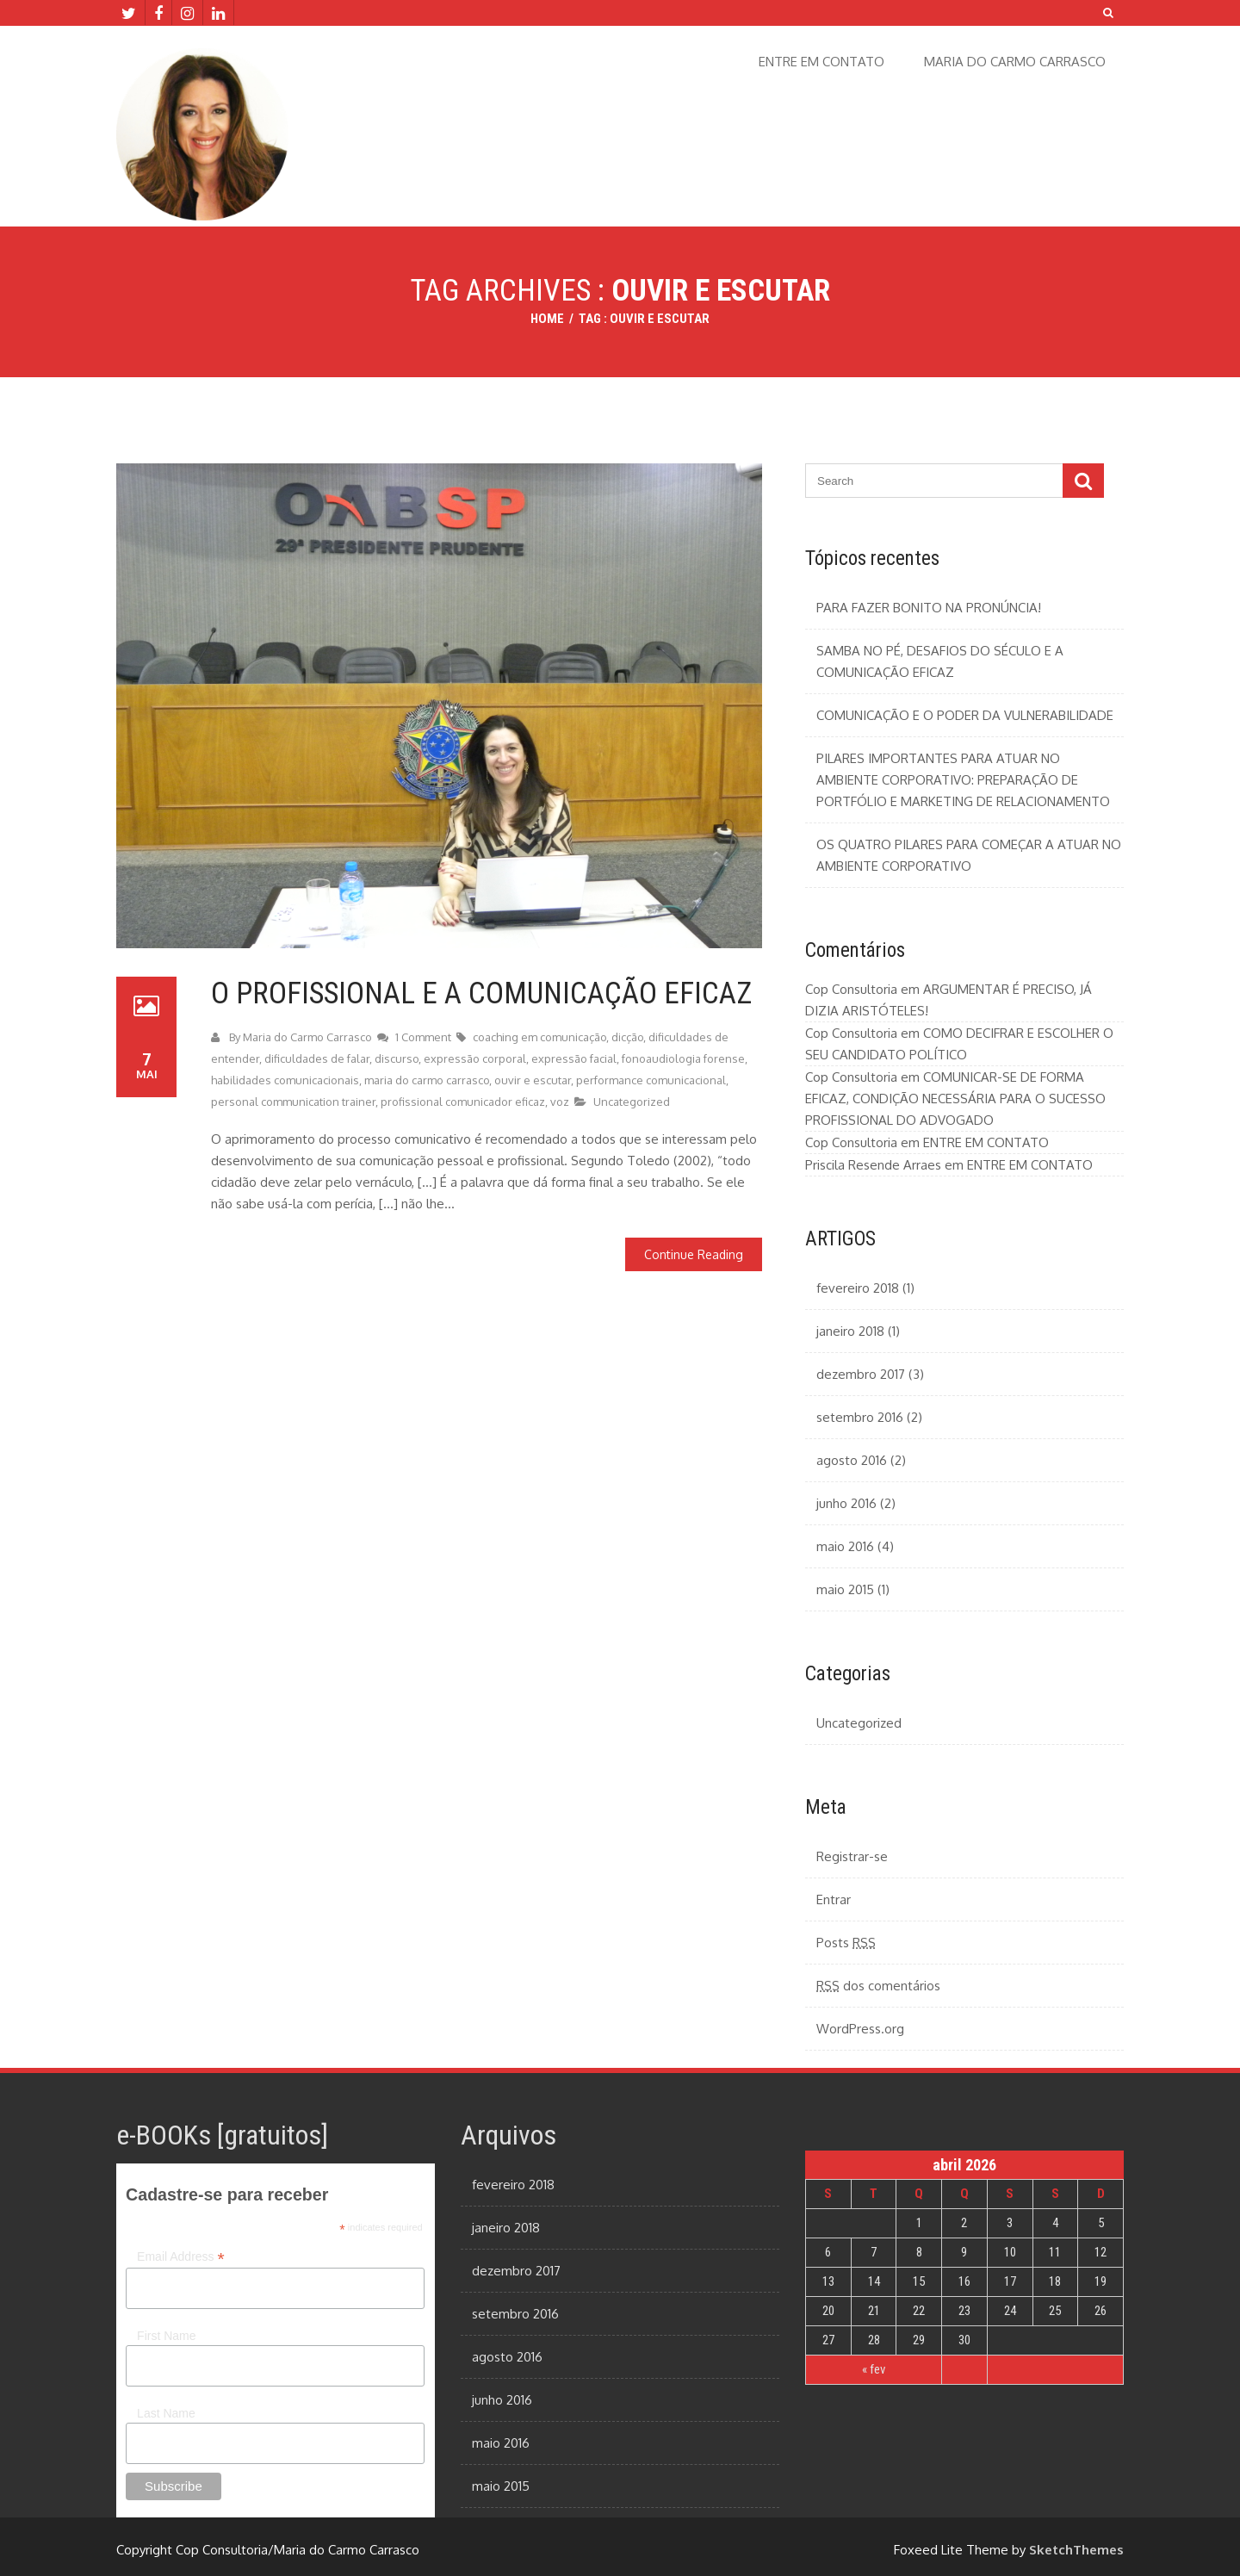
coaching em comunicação (539, 1037)
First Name (166, 2336)
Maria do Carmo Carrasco (307, 1037)
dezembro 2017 (860, 1374)
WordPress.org (860, 2028)
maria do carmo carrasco (426, 1080)
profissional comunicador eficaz (463, 1101)
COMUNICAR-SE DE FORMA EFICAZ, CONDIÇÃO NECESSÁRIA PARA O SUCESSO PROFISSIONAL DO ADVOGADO (955, 1098)
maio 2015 (845, 1589)
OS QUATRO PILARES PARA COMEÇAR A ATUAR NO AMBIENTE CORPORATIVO (968, 855)
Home (547, 318)
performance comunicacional (651, 1080)
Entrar (833, 1899)
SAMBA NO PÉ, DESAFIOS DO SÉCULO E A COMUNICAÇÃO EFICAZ (939, 661)
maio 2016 (845, 1546)
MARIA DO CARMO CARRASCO (1015, 61)
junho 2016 (846, 1503)
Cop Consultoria (851, 989)
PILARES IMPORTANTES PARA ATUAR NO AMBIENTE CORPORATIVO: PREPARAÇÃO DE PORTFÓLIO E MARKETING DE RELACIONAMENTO (963, 780)
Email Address (181, 2257)
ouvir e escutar (532, 1080)
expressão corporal (475, 1058)
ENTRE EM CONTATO (821, 61)
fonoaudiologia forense (683, 1058)
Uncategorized (631, 1101)
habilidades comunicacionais (285, 1080)
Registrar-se (852, 1856)
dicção (627, 1037)
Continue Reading (693, 1254)
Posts (846, 1942)
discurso (396, 1058)
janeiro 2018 (850, 1331)
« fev (873, 2369)
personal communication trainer (293, 1101)
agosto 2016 (851, 1460)
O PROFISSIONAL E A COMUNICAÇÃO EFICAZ (481, 993)
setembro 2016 (859, 1417)
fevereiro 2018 (857, 1288)
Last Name (166, 2413)
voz (559, 1101)
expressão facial (574, 1058)
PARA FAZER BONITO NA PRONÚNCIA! (928, 607)
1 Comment (424, 1037)
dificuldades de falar (316, 1058)
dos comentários (878, 1985)
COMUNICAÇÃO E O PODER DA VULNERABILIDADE (964, 715)
